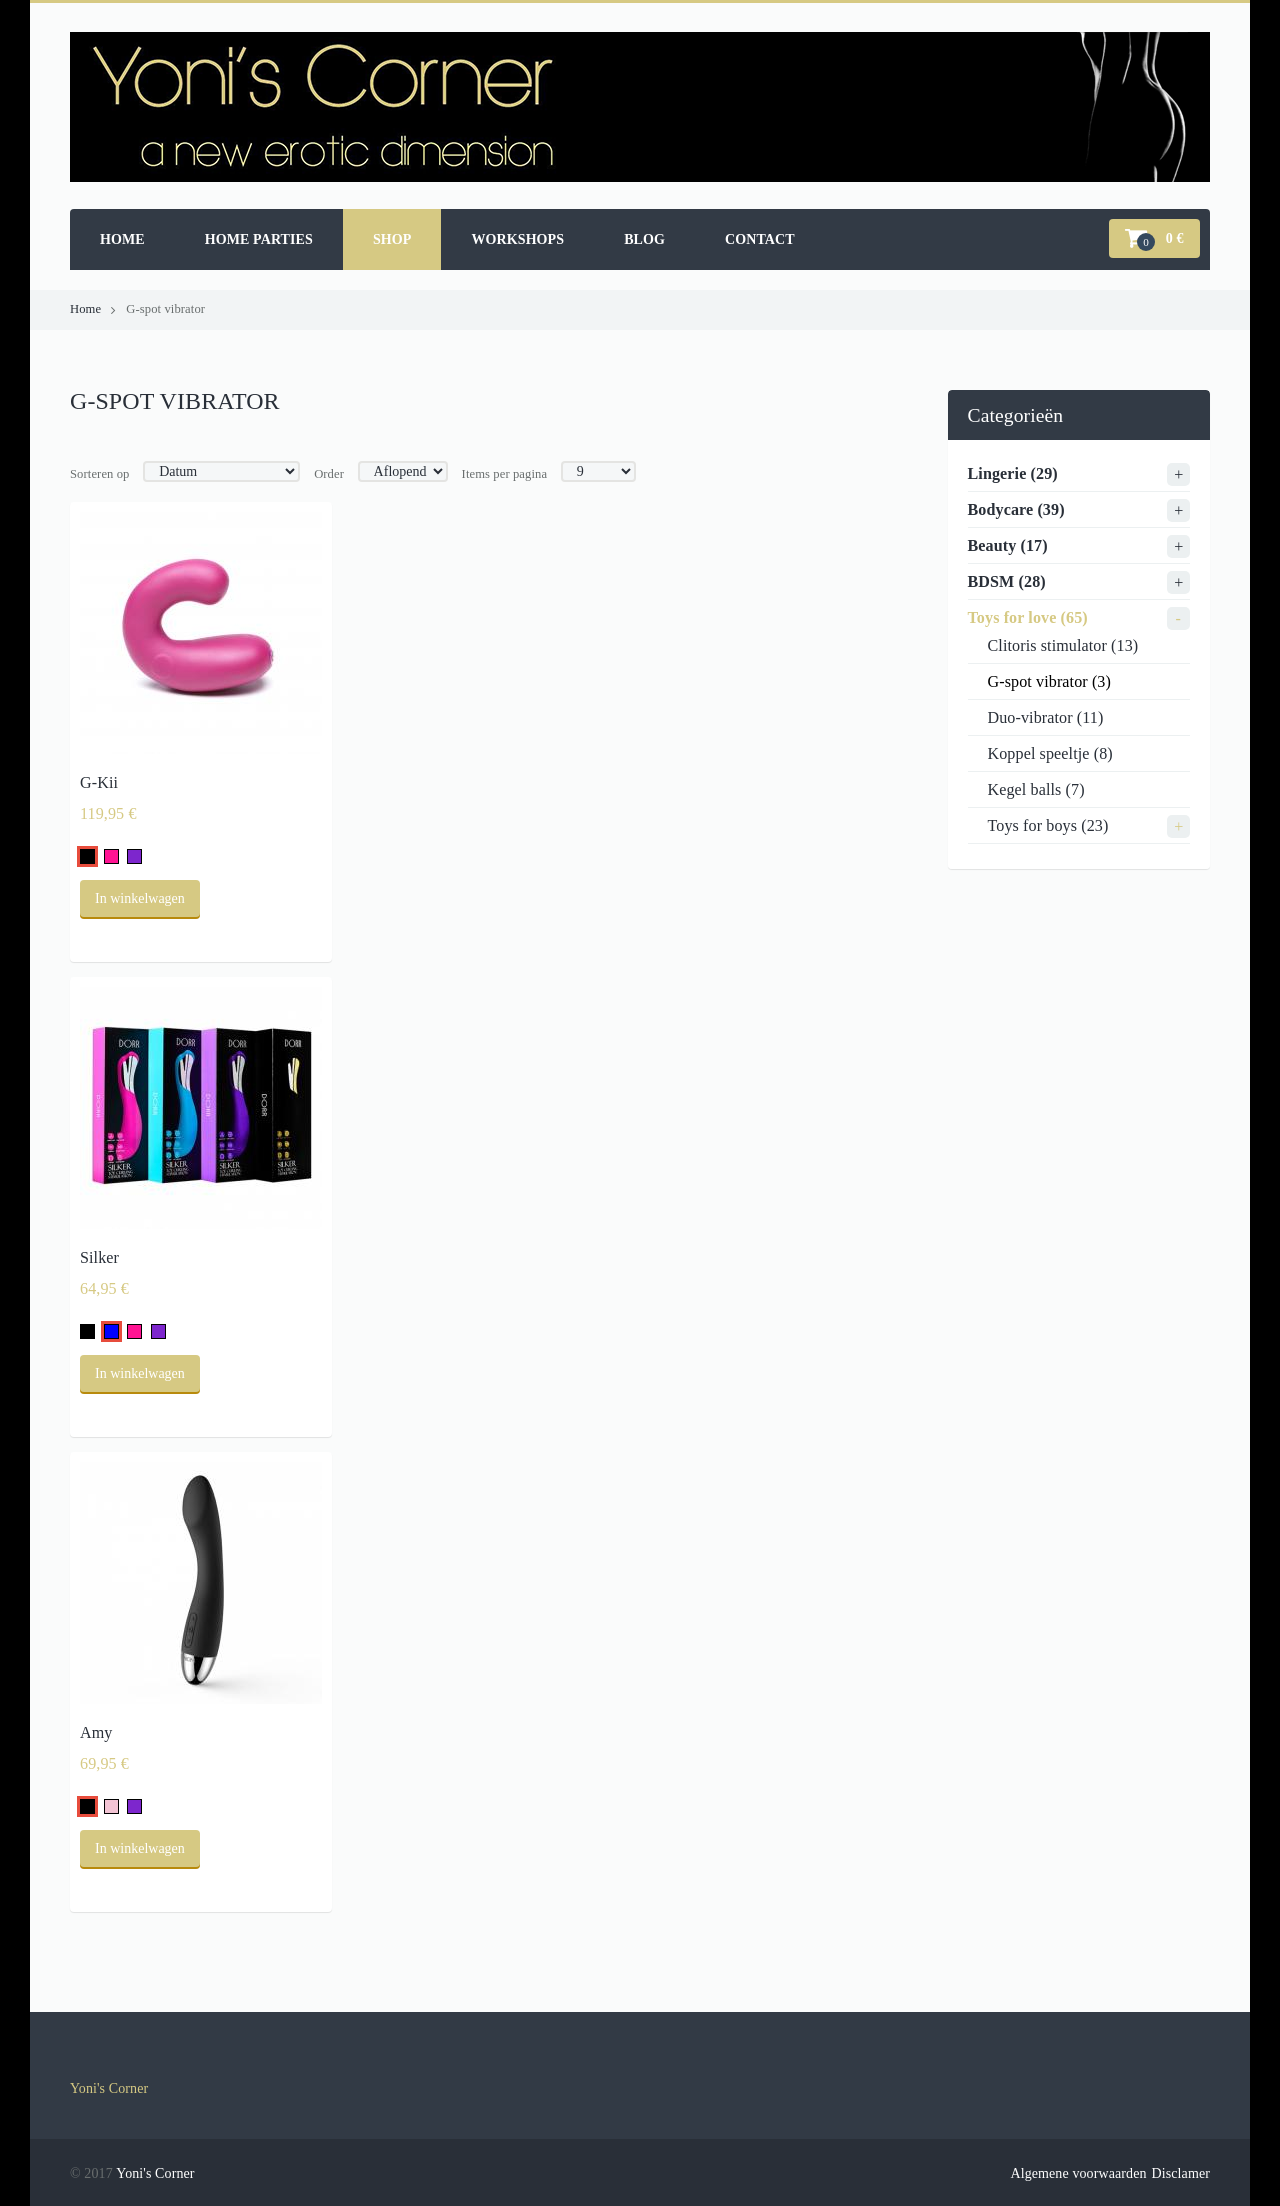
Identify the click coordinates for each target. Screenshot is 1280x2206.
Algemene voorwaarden (1078, 2173)
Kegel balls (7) (1036, 789)
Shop (392, 239)
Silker (99, 1257)
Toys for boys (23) (1048, 825)
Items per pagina (505, 474)
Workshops (517, 239)
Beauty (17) (1008, 545)
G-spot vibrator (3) (1049, 681)
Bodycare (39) (1016, 509)
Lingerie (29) (1013, 473)
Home (122, 239)
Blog (644, 239)
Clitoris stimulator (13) (1063, 645)
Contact (760, 239)
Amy (96, 1732)
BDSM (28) (1007, 581)
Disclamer (1181, 2173)
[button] (1154, 238)
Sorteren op (100, 474)
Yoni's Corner (109, 2088)
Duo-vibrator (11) (1046, 717)
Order (329, 474)
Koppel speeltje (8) (1050, 753)
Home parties (259, 239)
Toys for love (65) (1028, 617)
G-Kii (99, 782)
